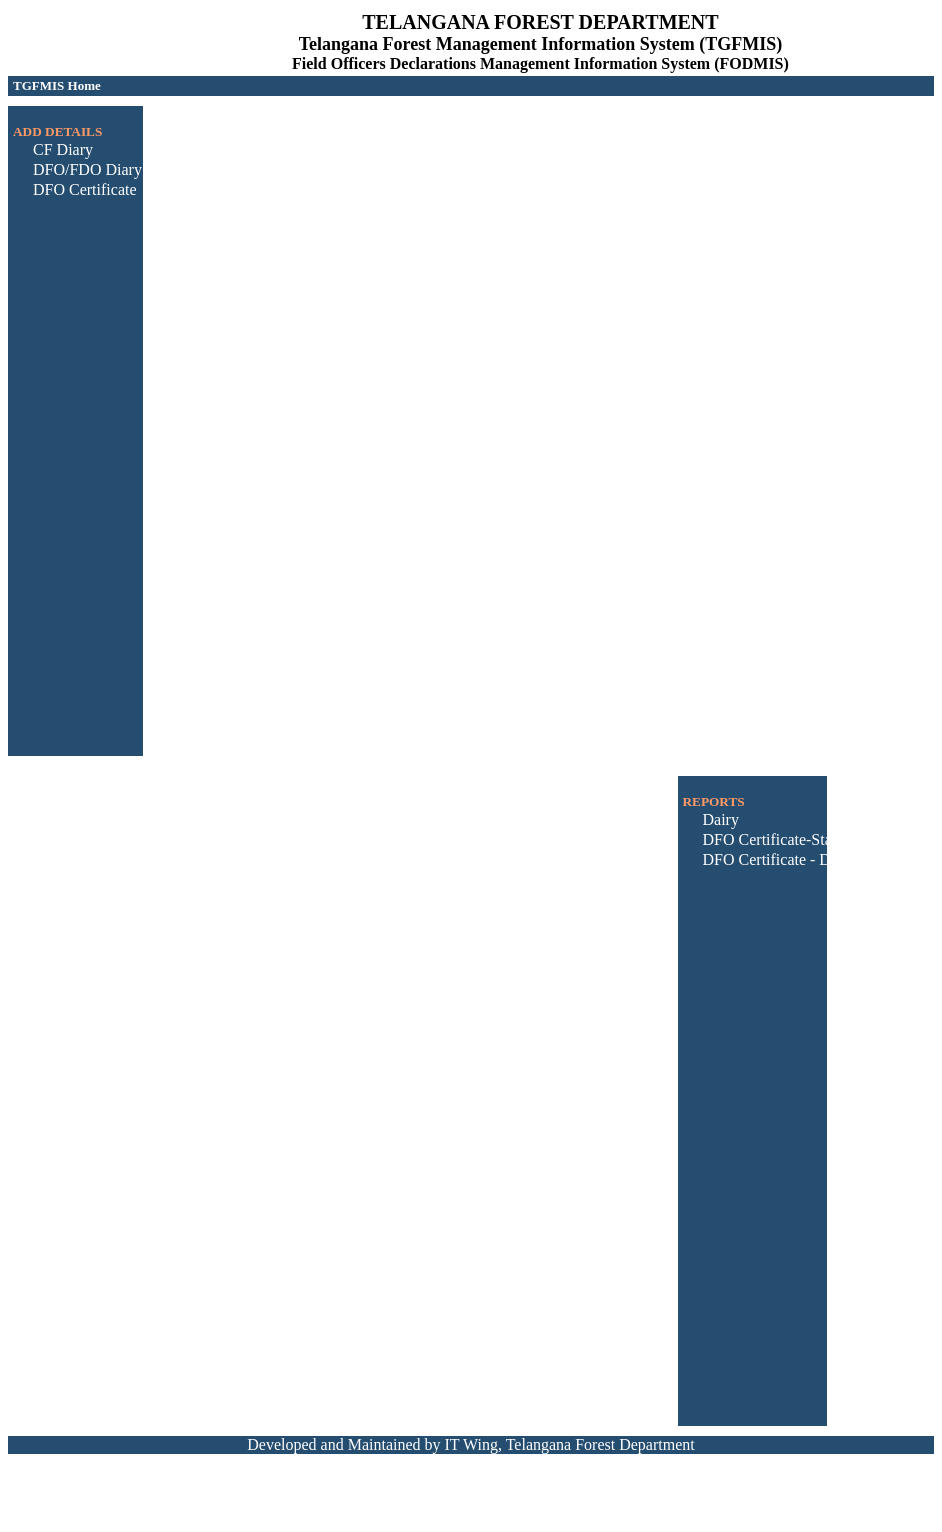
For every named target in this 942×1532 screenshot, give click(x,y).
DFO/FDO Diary (87, 169)
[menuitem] (57, 86)
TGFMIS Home (57, 85)
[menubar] (57, 86)
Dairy (721, 819)
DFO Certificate (85, 189)
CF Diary (63, 149)
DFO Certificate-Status (777, 839)
